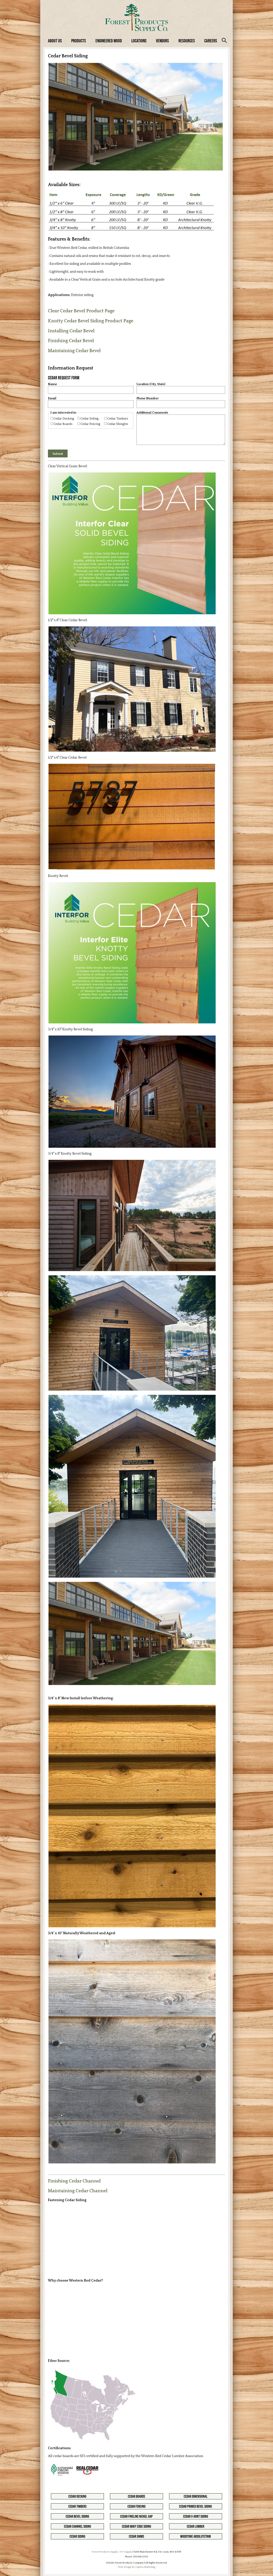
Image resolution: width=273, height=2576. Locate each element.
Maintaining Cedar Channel (77, 2190)
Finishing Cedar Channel (74, 2181)
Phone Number (147, 398)
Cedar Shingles (117, 424)
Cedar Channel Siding (77, 2526)
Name (52, 384)
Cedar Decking (64, 418)
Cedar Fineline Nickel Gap (136, 2516)
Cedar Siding (89, 418)
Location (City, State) (150, 384)
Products (78, 40)
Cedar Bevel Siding (77, 2516)
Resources (186, 40)
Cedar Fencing (90, 424)
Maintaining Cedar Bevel (74, 350)
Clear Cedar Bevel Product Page (81, 310)
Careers (210, 40)
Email (52, 398)
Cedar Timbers (117, 418)
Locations (139, 40)
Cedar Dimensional (196, 2496)
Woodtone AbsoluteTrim (195, 2536)
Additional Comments (152, 412)
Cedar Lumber (195, 2526)
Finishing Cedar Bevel (71, 340)
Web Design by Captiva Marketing (136, 2567)
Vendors (162, 40)
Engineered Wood (108, 40)
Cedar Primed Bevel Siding (195, 2506)
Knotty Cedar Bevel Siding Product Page (90, 320)
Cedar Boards (63, 424)
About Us (55, 40)
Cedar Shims (136, 2536)
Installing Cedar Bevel (71, 330)
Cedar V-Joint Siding (195, 2516)
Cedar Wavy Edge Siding (136, 2526)
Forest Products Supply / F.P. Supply (112, 2551)
